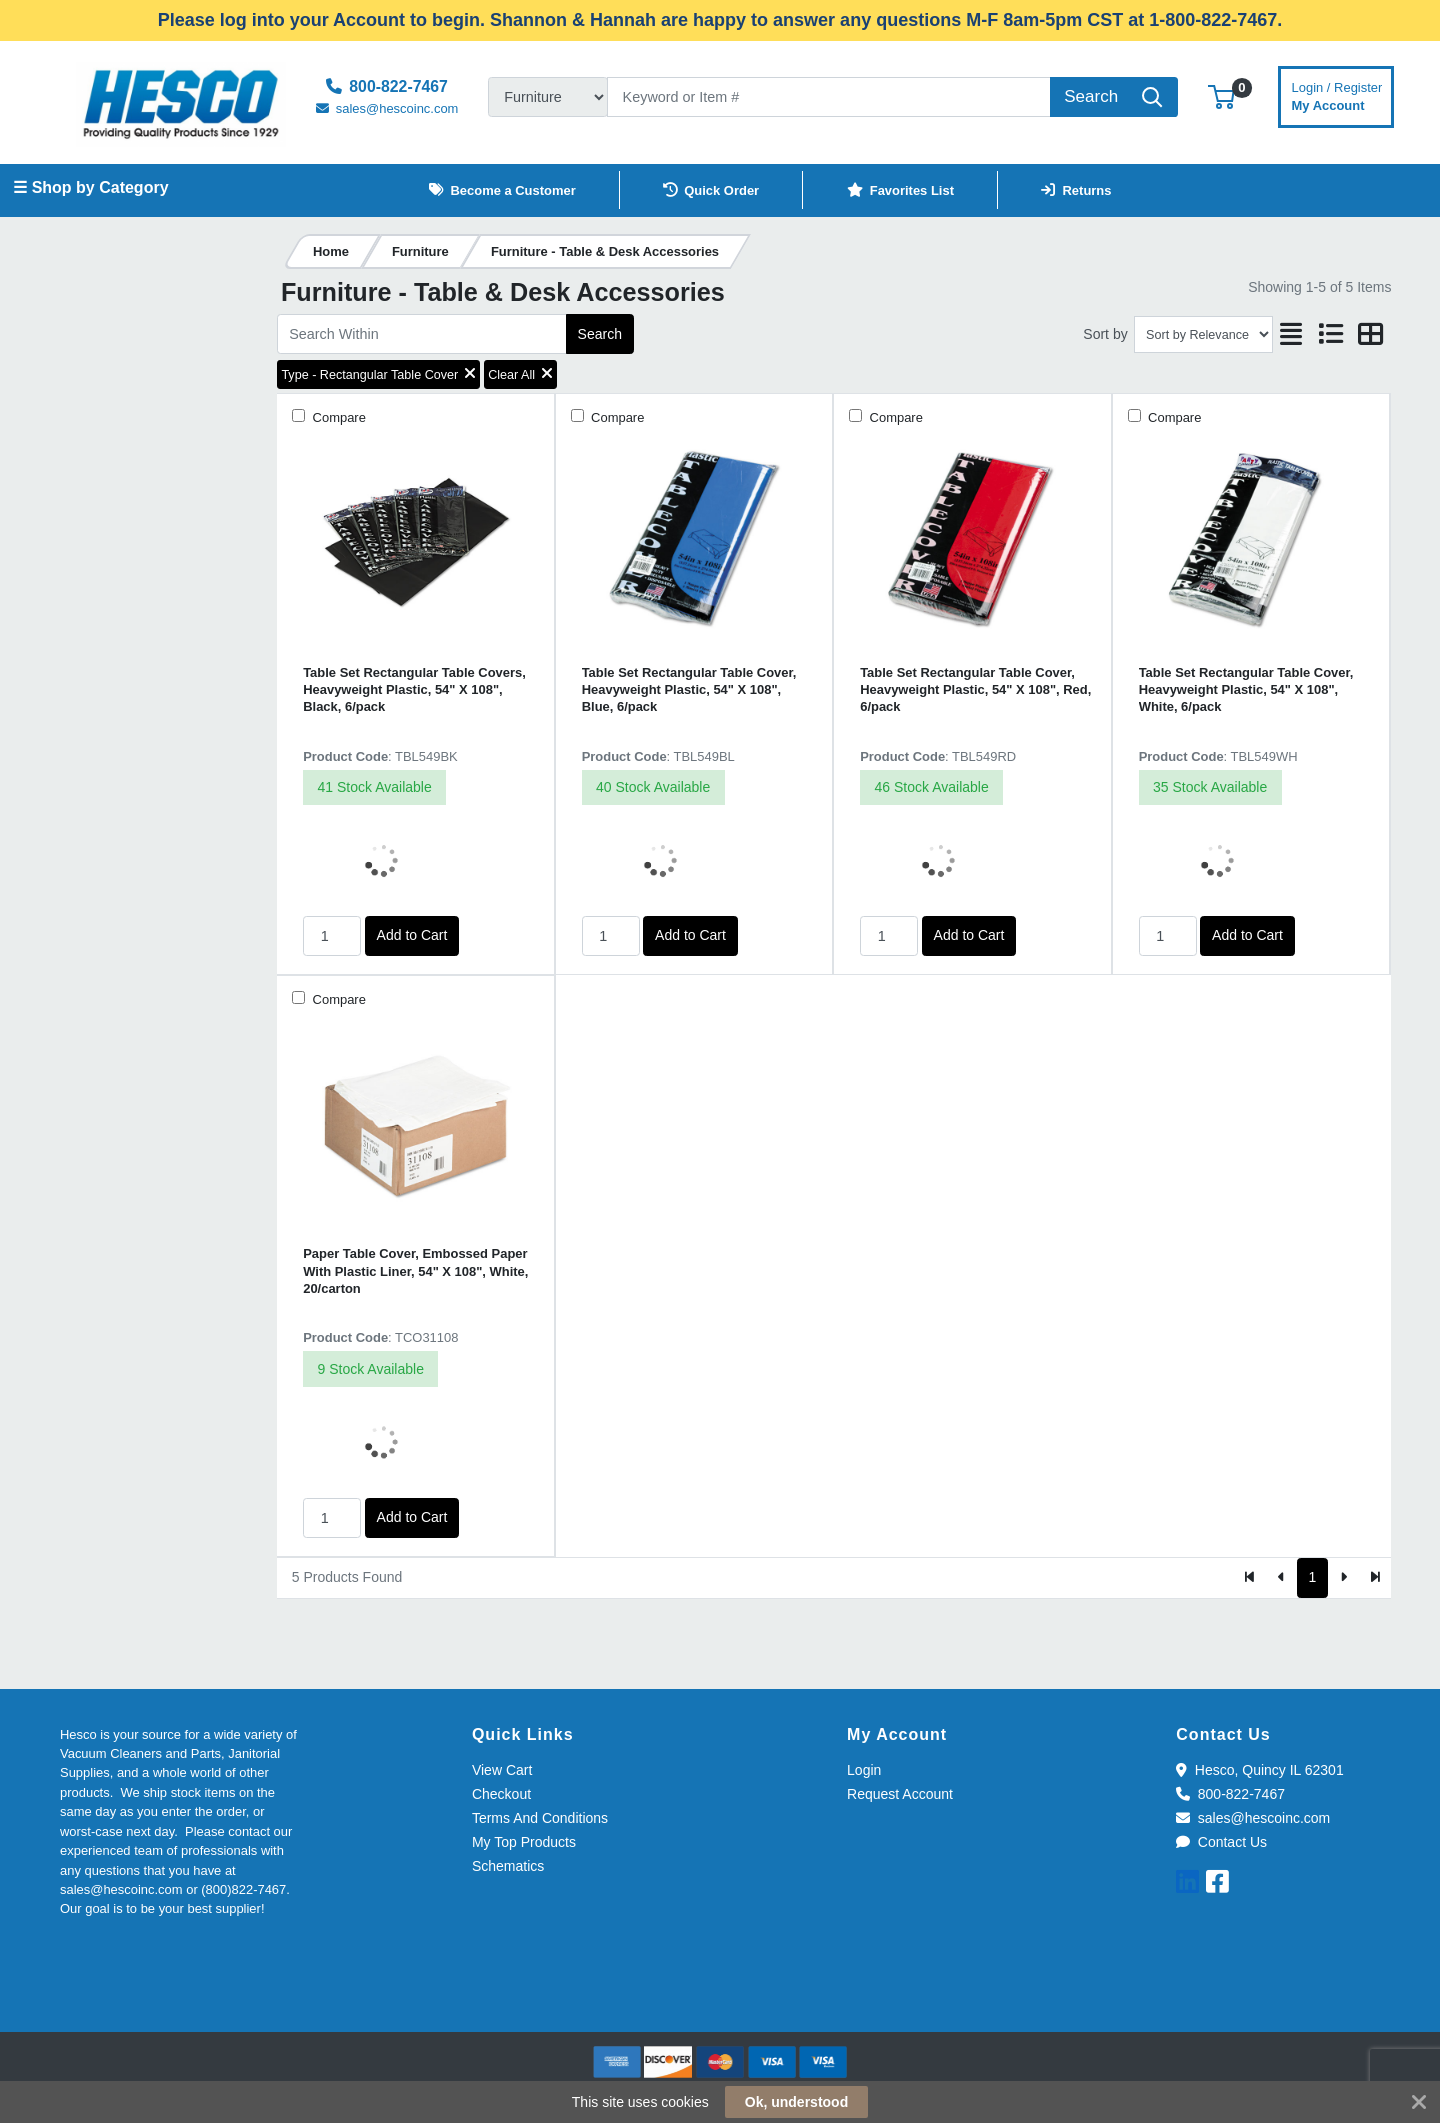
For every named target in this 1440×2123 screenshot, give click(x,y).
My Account (1337, 94)
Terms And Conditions (540, 1818)
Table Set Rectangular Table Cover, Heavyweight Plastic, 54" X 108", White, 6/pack (1246, 690)
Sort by (1105, 334)
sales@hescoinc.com (1253, 1818)
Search (600, 334)
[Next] (1343, 1578)
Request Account (900, 1794)
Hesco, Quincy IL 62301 (1259, 1770)
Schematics (508, 1866)
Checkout (501, 1794)
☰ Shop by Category (90, 187)
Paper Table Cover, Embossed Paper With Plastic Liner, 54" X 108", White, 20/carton (415, 1271)
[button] (1221, 96)
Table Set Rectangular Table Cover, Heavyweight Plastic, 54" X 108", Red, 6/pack (975, 690)
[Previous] (1281, 1578)
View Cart (502, 1770)
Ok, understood (796, 2102)
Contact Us (1221, 1842)
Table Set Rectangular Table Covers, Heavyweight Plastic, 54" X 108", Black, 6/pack (414, 690)
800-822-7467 (1230, 1794)
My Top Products (524, 1842)
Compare (337, 417)
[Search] (829, 97)
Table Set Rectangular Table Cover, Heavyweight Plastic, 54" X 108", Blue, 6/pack (689, 690)
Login (864, 1770)
